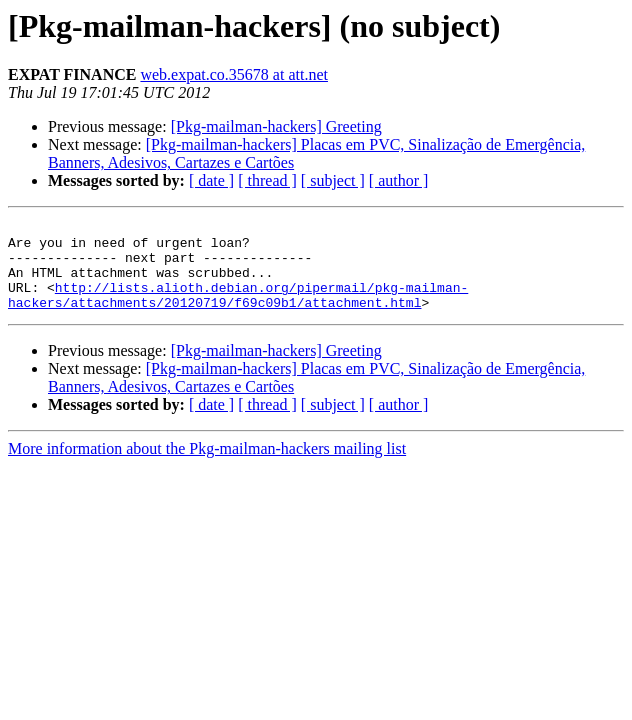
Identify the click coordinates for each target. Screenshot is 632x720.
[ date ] (211, 180)
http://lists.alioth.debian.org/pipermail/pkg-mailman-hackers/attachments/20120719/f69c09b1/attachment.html (238, 311)
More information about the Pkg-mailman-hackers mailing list (207, 466)
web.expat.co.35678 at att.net (234, 74)
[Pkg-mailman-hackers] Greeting (276, 126)
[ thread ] (267, 180)
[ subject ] (333, 180)
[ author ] (399, 180)
